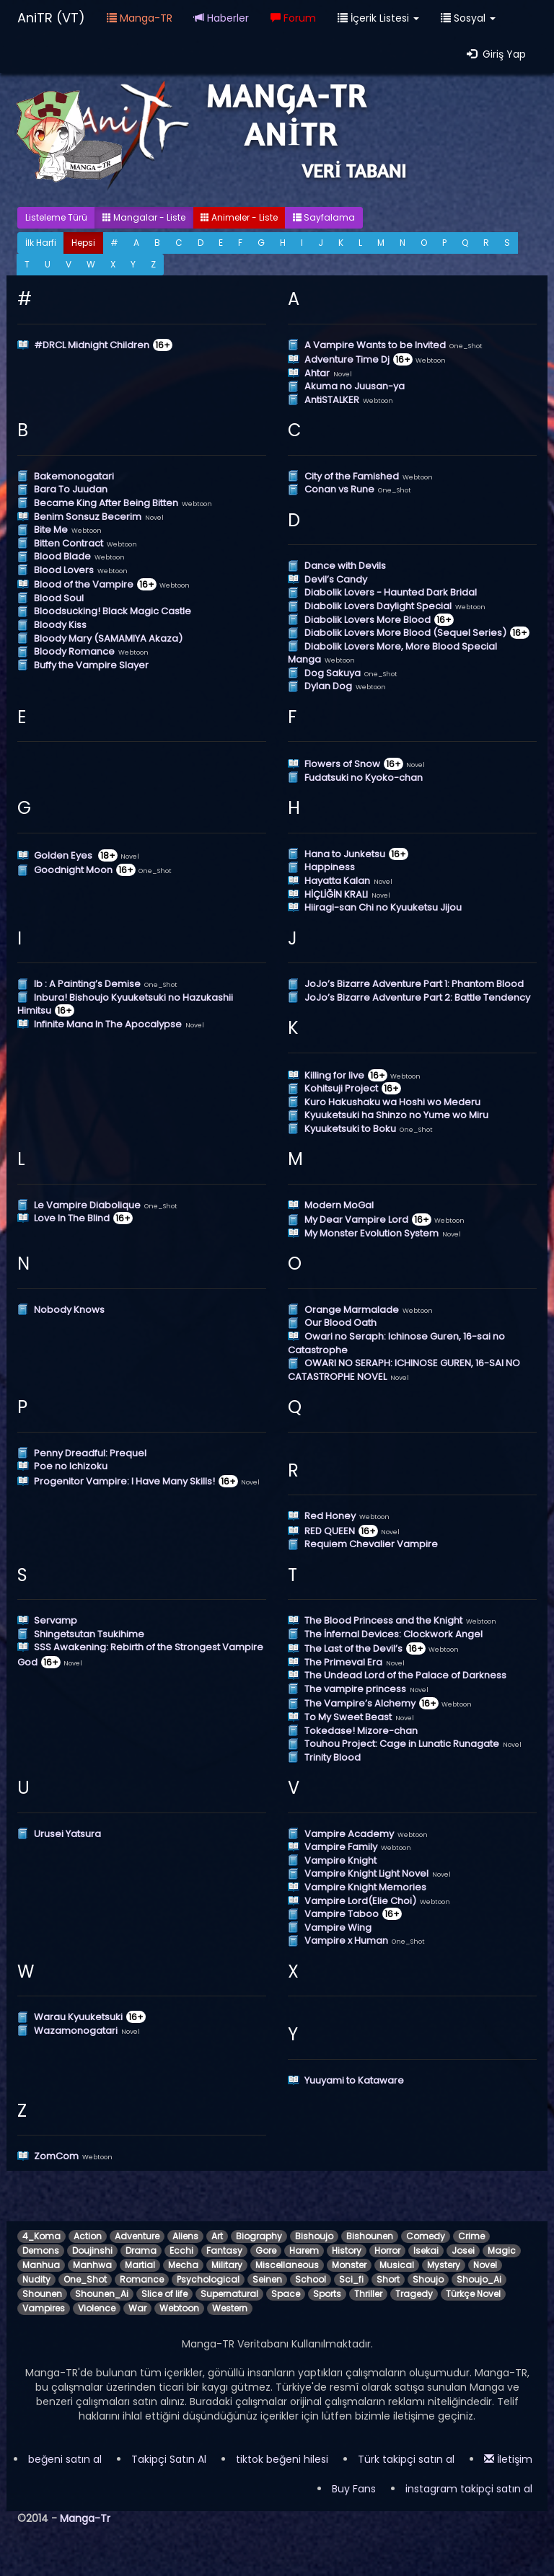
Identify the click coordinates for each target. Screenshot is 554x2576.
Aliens (185, 2236)
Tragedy (414, 2294)
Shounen (42, 2294)
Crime (471, 2236)
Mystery (443, 2265)
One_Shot (85, 2279)
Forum (293, 18)
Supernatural (229, 2294)
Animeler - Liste (239, 217)
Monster (349, 2265)
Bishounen (369, 2236)
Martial (140, 2265)
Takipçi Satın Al (168, 2459)
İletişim (508, 2459)
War (137, 2308)
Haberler (221, 18)
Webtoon (179, 2308)
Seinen (267, 2279)
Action (88, 2236)
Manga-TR (139, 18)
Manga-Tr (85, 2518)
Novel (485, 2265)
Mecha (183, 2265)
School (310, 2279)
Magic (502, 2250)
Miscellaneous (287, 2265)
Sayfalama (324, 217)
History (346, 2250)
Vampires (43, 2308)
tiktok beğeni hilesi (282, 2459)
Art (217, 2236)
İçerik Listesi (378, 18)
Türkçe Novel (473, 2294)
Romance (142, 2279)
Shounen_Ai (101, 2294)
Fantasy (224, 2250)
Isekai (426, 2250)
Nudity (36, 2279)
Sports (327, 2294)
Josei (463, 2250)
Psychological (208, 2279)
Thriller (368, 2294)
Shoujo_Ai (479, 2279)
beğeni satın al (65, 2459)
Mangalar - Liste (143, 217)
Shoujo (428, 2279)
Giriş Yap (496, 54)
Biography (259, 2236)
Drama (141, 2250)
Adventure (137, 2236)
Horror (387, 2250)
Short (388, 2279)
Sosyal (468, 18)
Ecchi (181, 2250)
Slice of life (164, 2294)
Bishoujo (314, 2236)
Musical (396, 2265)
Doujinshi (92, 2250)
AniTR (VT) (51, 18)
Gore (265, 2250)
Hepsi (83, 242)
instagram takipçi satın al (468, 2489)
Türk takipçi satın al (406, 2459)
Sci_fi (351, 2279)
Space (285, 2294)
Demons (40, 2250)
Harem (304, 2250)
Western (229, 2308)
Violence (96, 2308)
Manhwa (92, 2265)
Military (226, 2265)
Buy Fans (354, 2489)
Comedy (425, 2236)
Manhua (41, 2265)
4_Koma (41, 2236)
